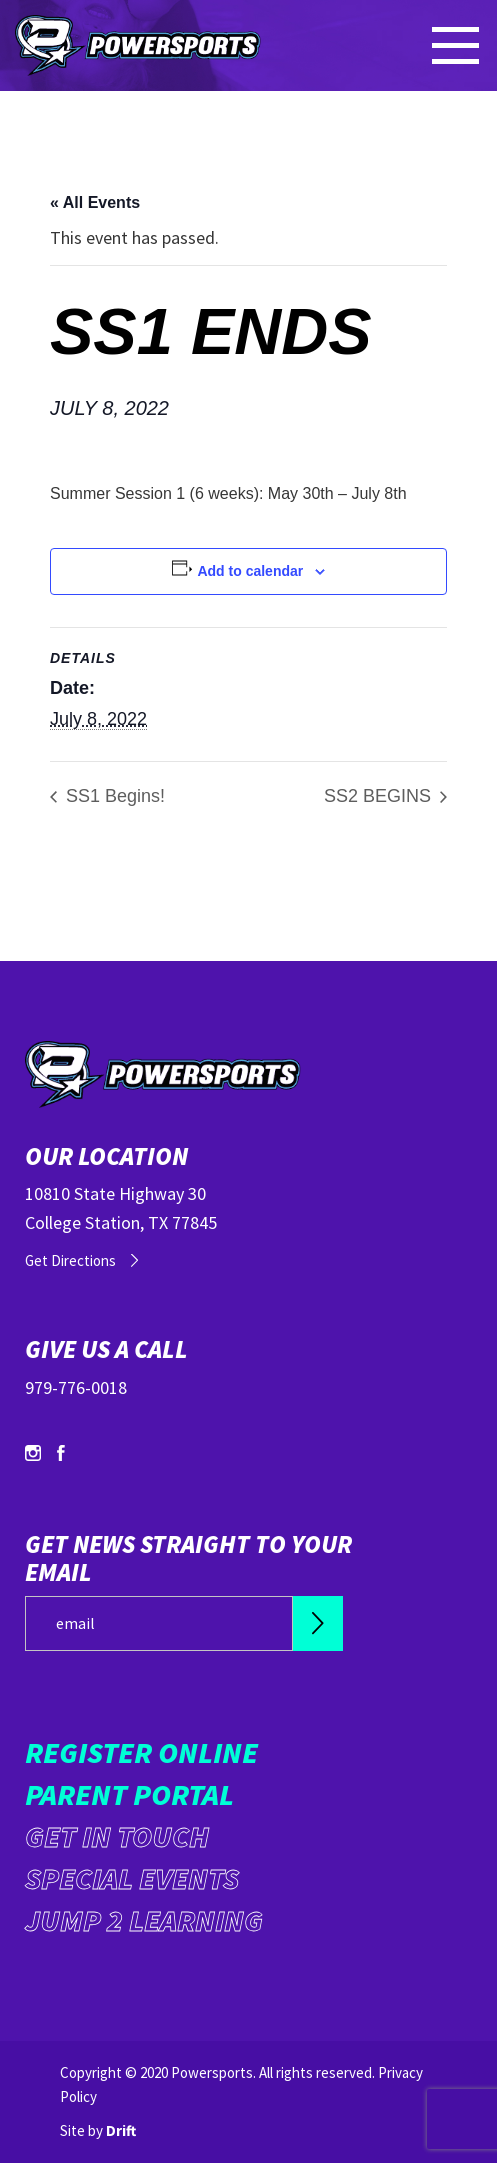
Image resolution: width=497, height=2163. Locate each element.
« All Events (95, 202)
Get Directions (70, 1260)
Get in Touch (117, 1836)
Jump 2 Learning (144, 1920)
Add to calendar (250, 571)
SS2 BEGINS (380, 796)
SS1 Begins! (113, 796)
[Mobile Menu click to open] (457, 45)
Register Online (141, 1752)
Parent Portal (129, 1794)
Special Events (132, 1878)
